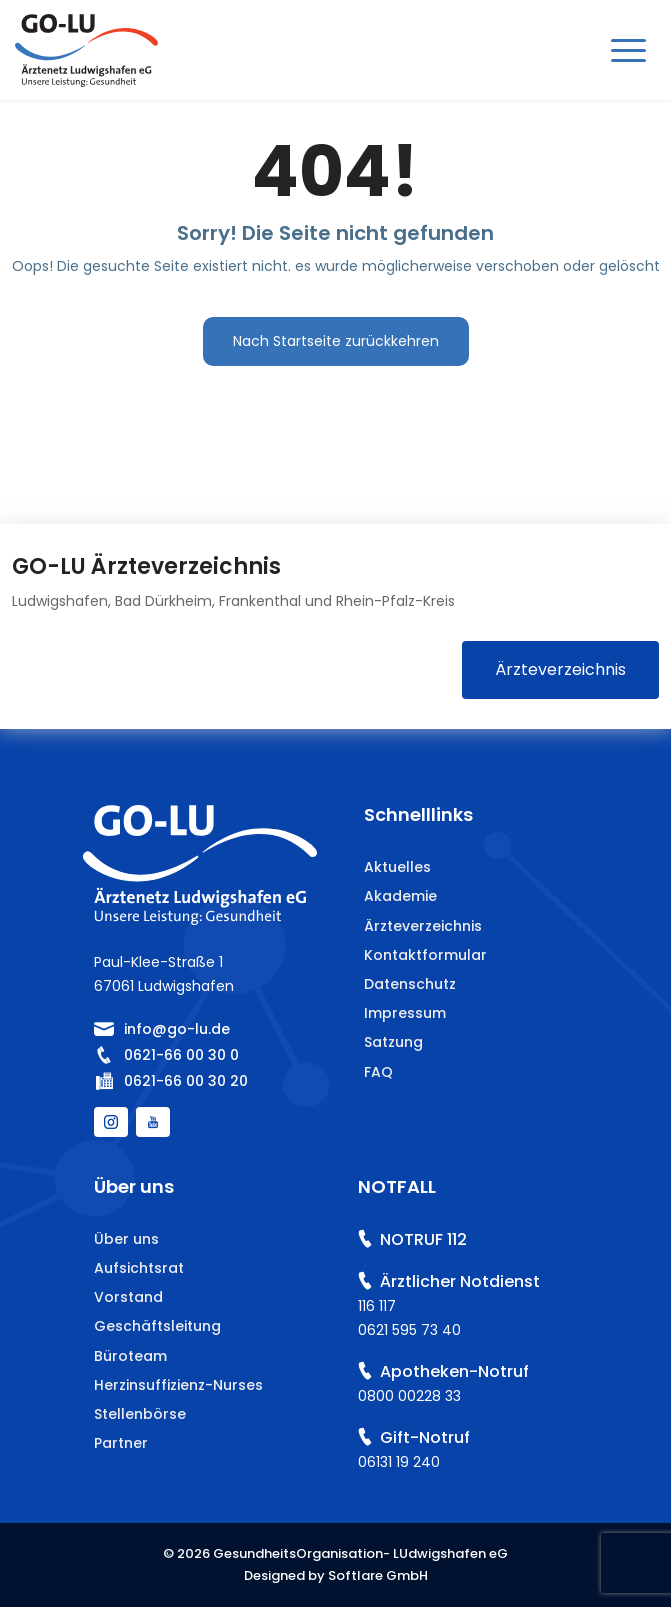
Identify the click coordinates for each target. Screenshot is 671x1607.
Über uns (126, 1239)
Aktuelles (397, 867)
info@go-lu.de (177, 1029)
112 (457, 1239)
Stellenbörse (140, 1414)
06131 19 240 (399, 1462)
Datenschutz (410, 984)
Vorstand (128, 1297)
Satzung (393, 1042)
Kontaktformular (425, 955)
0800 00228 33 (409, 1396)
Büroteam (130, 1356)
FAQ (378, 1072)
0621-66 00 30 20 (186, 1081)
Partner (121, 1443)
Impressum (405, 1013)
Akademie (400, 896)
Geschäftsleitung (157, 1326)
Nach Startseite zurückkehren (336, 341)
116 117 (377, 1306)
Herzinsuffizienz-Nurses (178, 1385)
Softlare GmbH (378, 1575)
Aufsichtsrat (139, 1268)
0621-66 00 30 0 (181, 1055)
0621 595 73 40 (409, 1330)
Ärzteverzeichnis (560, 669)
